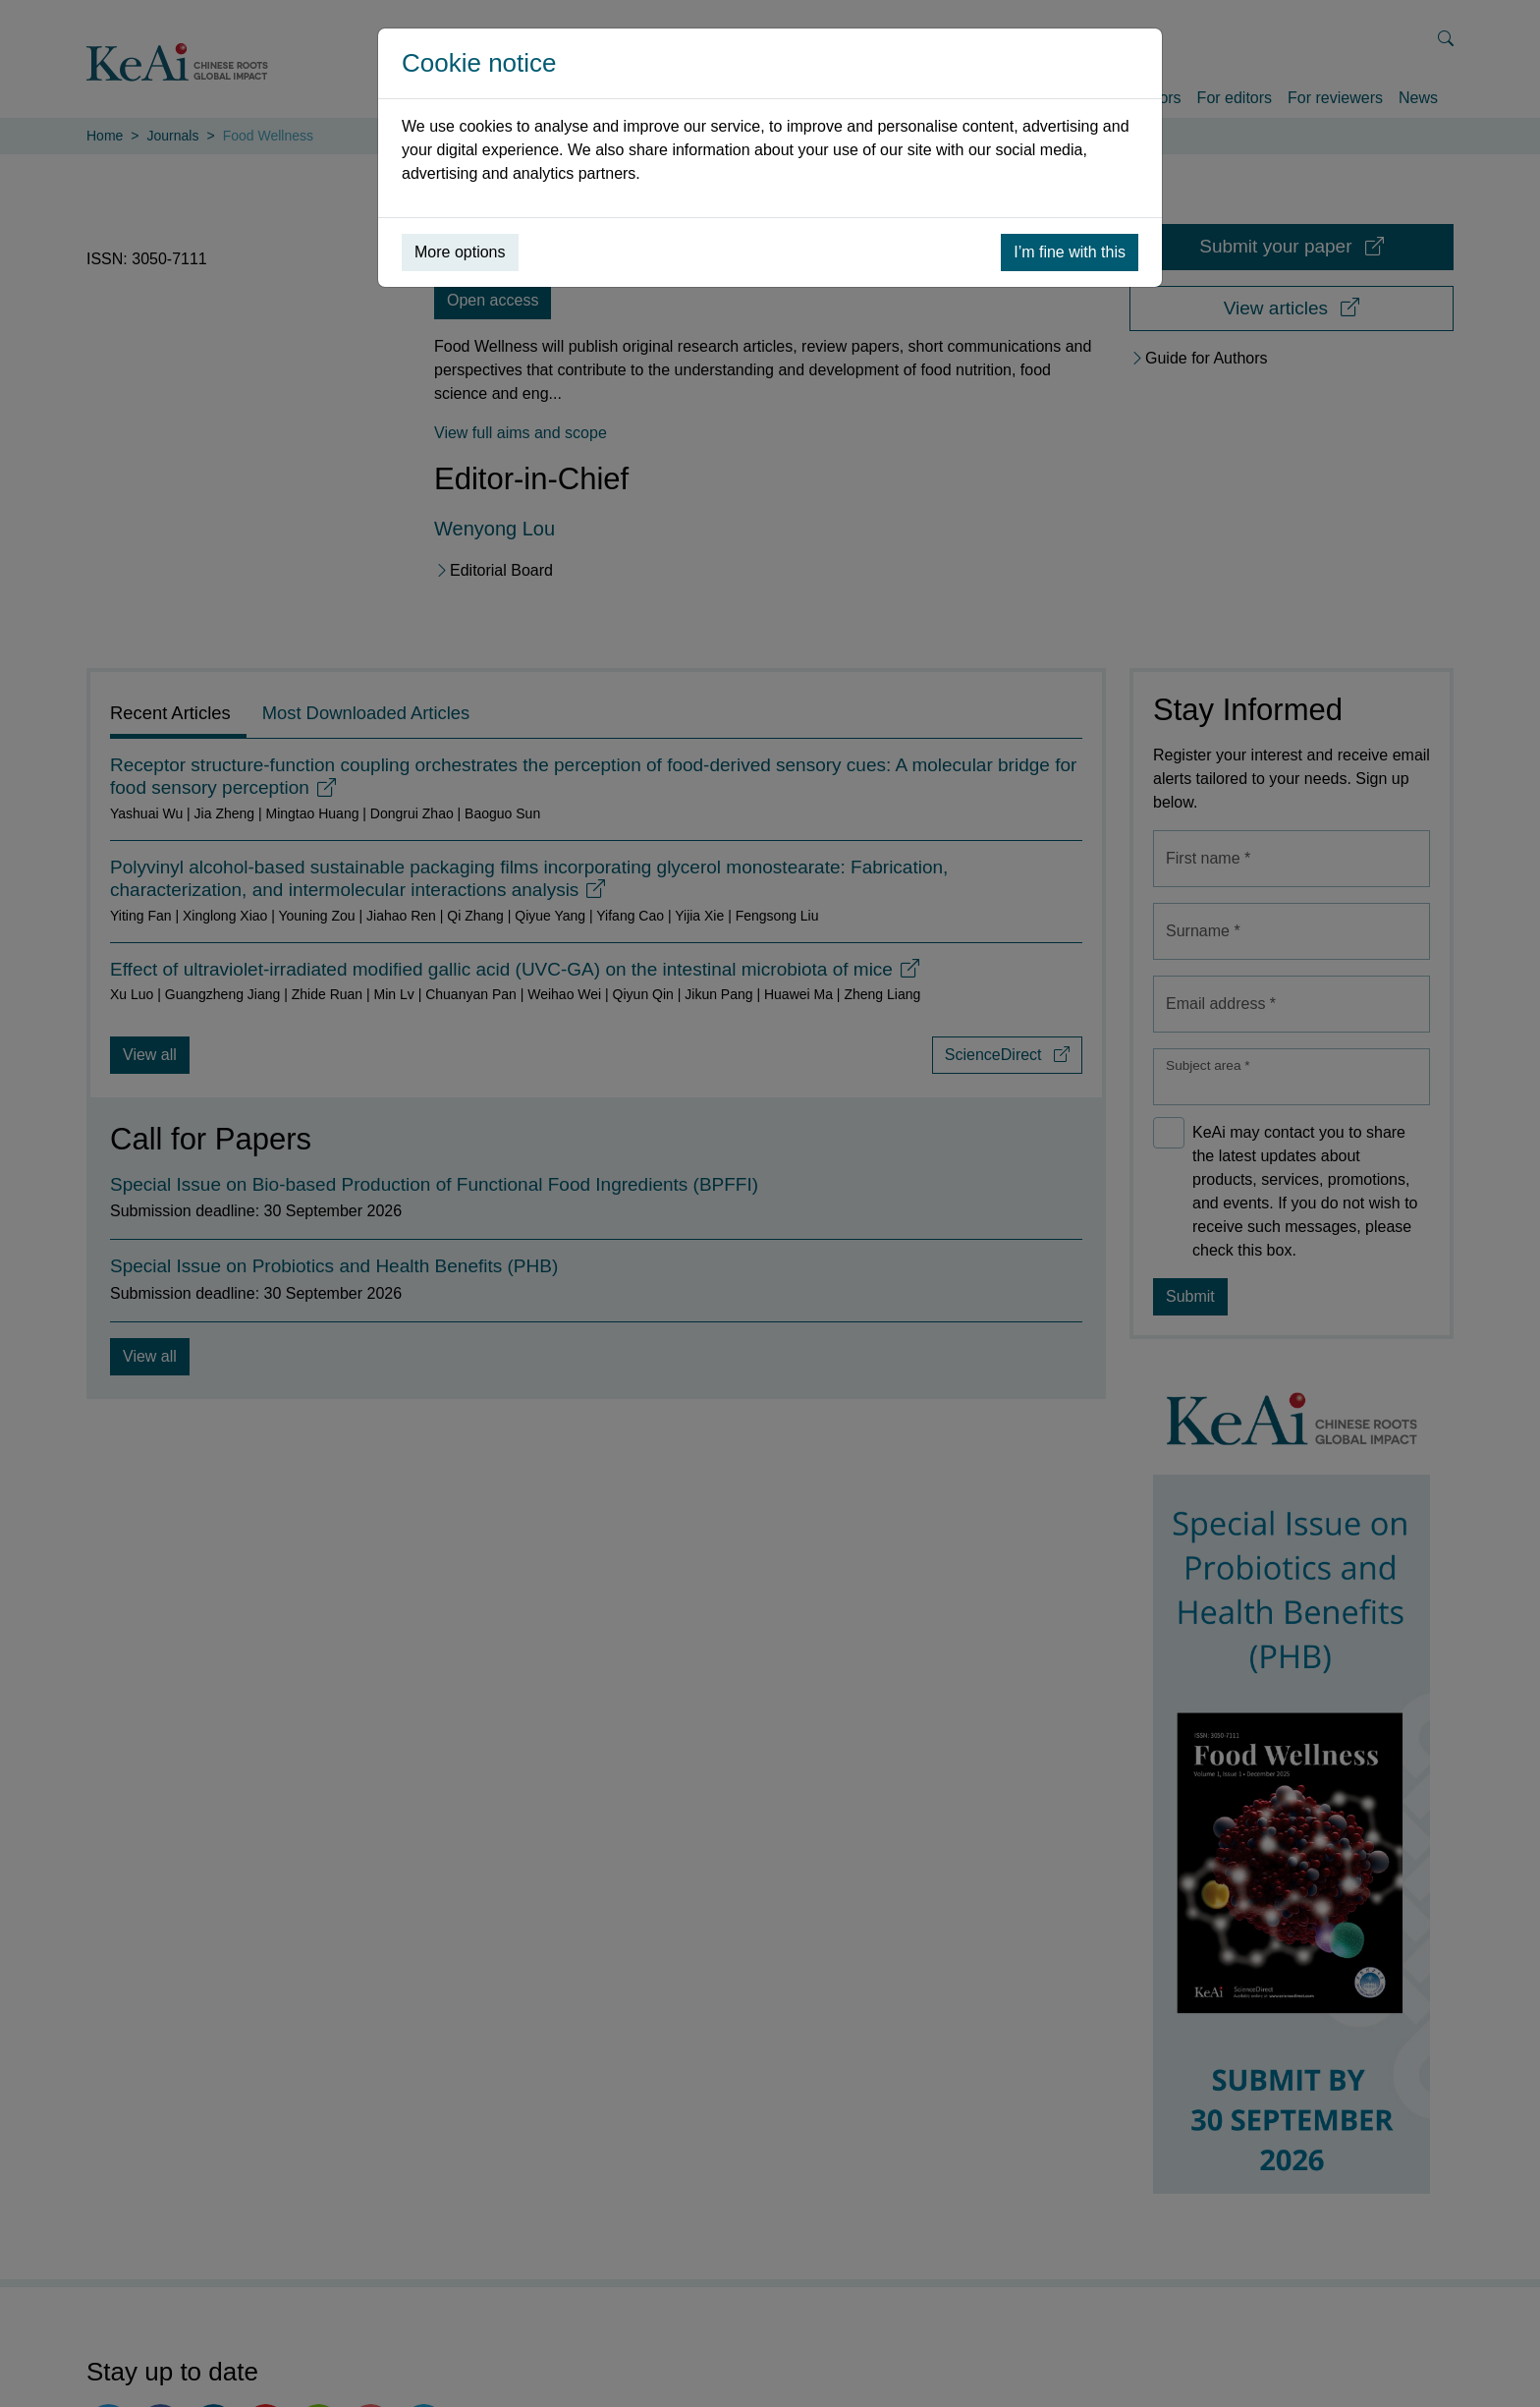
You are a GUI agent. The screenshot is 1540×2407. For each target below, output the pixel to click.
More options (460, 252)
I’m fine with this (1070, 252)
